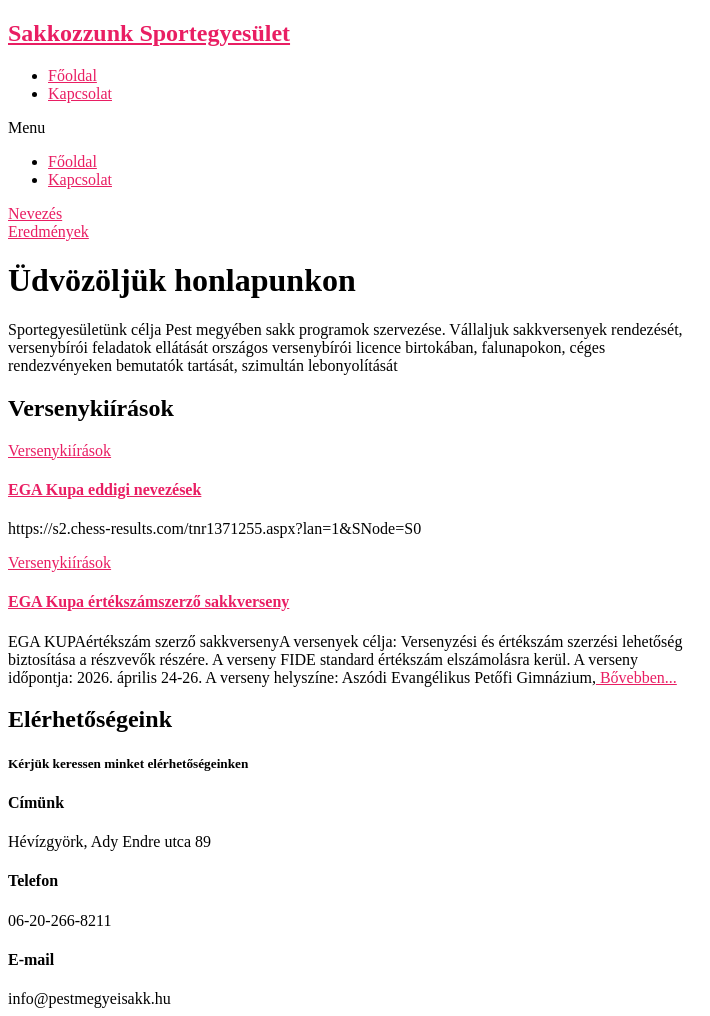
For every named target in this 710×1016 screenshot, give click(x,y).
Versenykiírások (59, 450)
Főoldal (72, 75)
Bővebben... (636, 677)
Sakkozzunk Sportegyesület (149, 33)
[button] (355, 128)
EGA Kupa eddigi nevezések (104, 489)
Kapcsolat (80, 93)
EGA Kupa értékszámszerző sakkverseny (148, 601)
